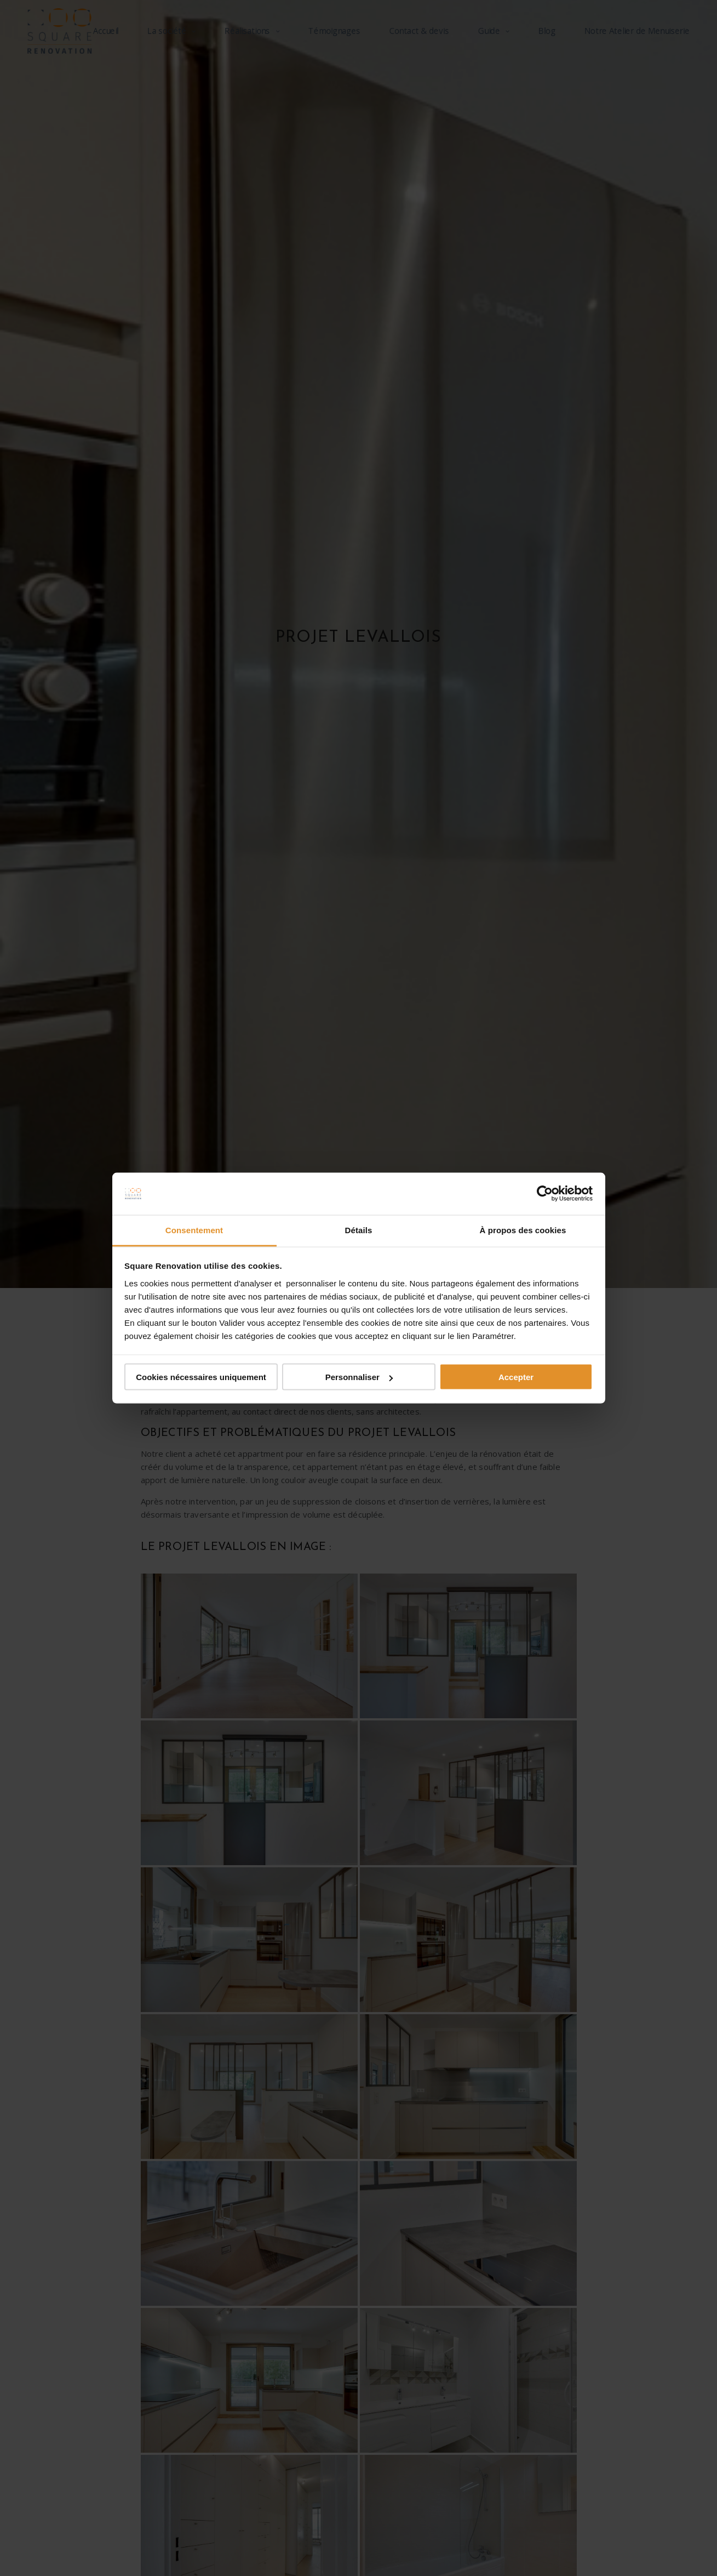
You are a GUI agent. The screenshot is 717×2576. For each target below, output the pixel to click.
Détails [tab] (358, 1229)
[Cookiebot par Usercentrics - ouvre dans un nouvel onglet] (545, 1194)
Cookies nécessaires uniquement (201, 1377)
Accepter (516, 1377)
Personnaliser (359, 1377)
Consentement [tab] (194, 1229)
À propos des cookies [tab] (523, 1229)
